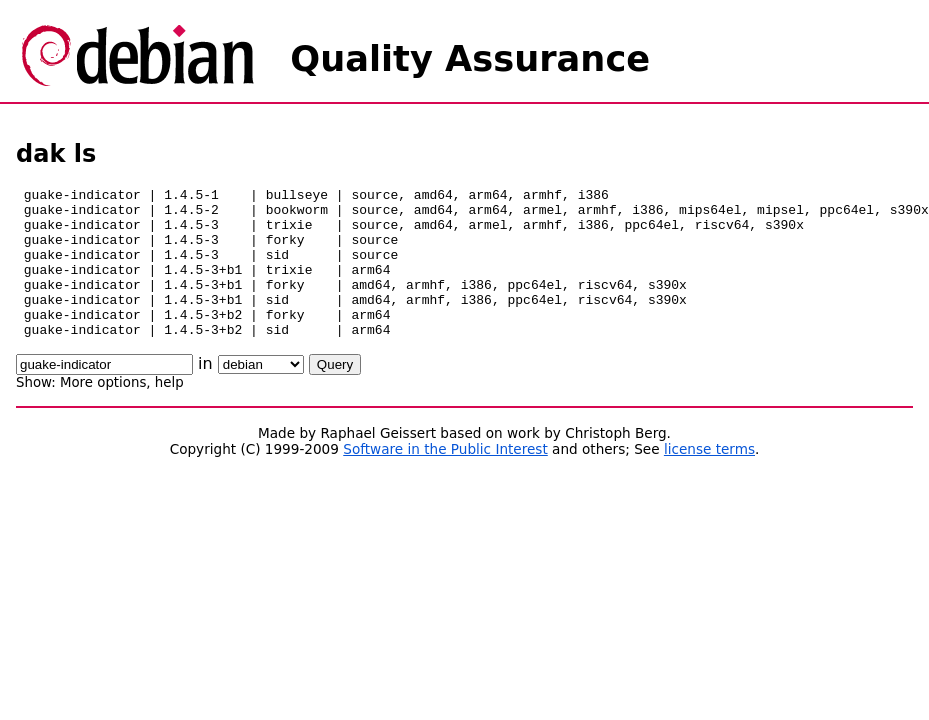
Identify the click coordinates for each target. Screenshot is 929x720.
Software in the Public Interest (445, 479)
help (169, 412)
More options (103, 412)
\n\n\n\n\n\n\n (261, 394)
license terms (709, 479)
